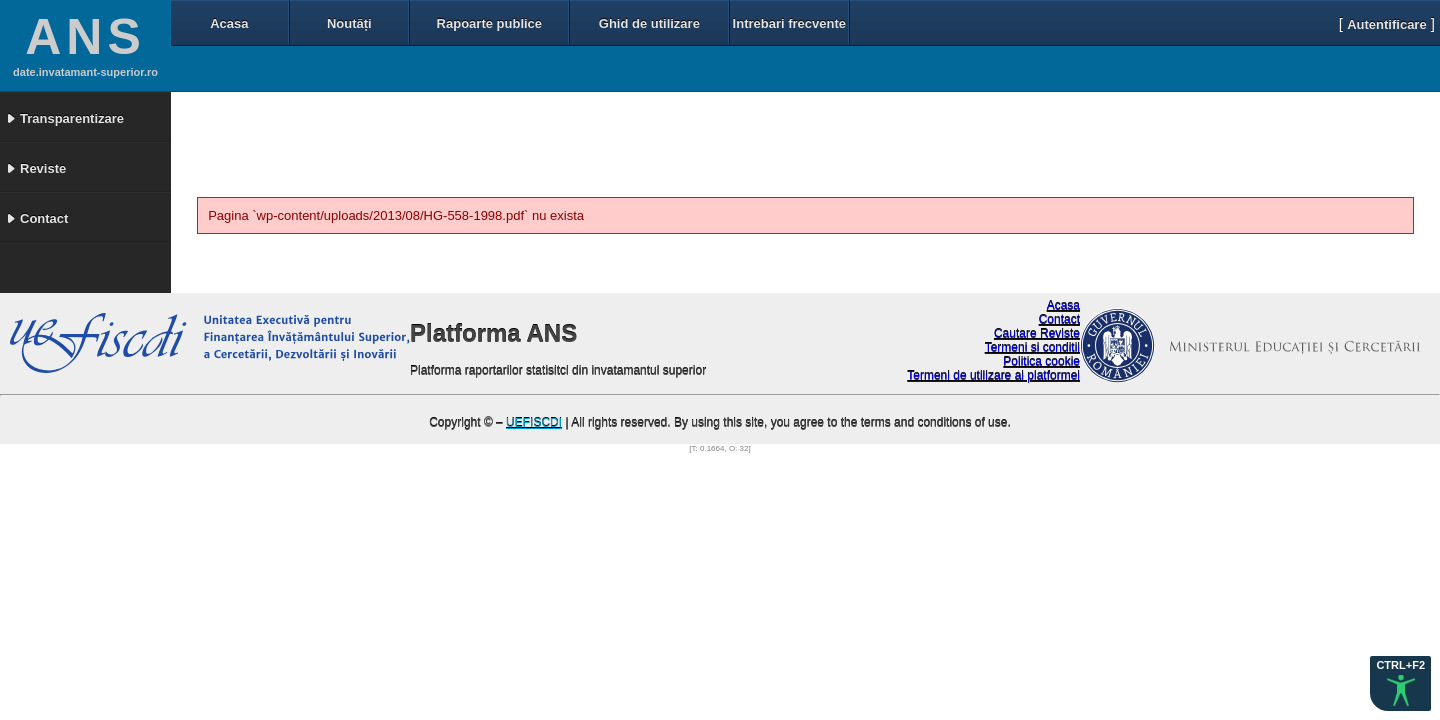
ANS (85, 37)
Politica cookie (1041, 362)
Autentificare (1386, 24)
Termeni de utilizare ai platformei (993, 376)
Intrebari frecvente (789, 23)
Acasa (229, 23)
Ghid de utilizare (649, 23)
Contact (1059, 320)
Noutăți (349, 23)
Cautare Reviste (1037, 334)
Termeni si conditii (1032, 348)
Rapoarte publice (489, 23)
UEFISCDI (534, 423)
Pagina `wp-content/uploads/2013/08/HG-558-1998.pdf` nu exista (396, 215)
